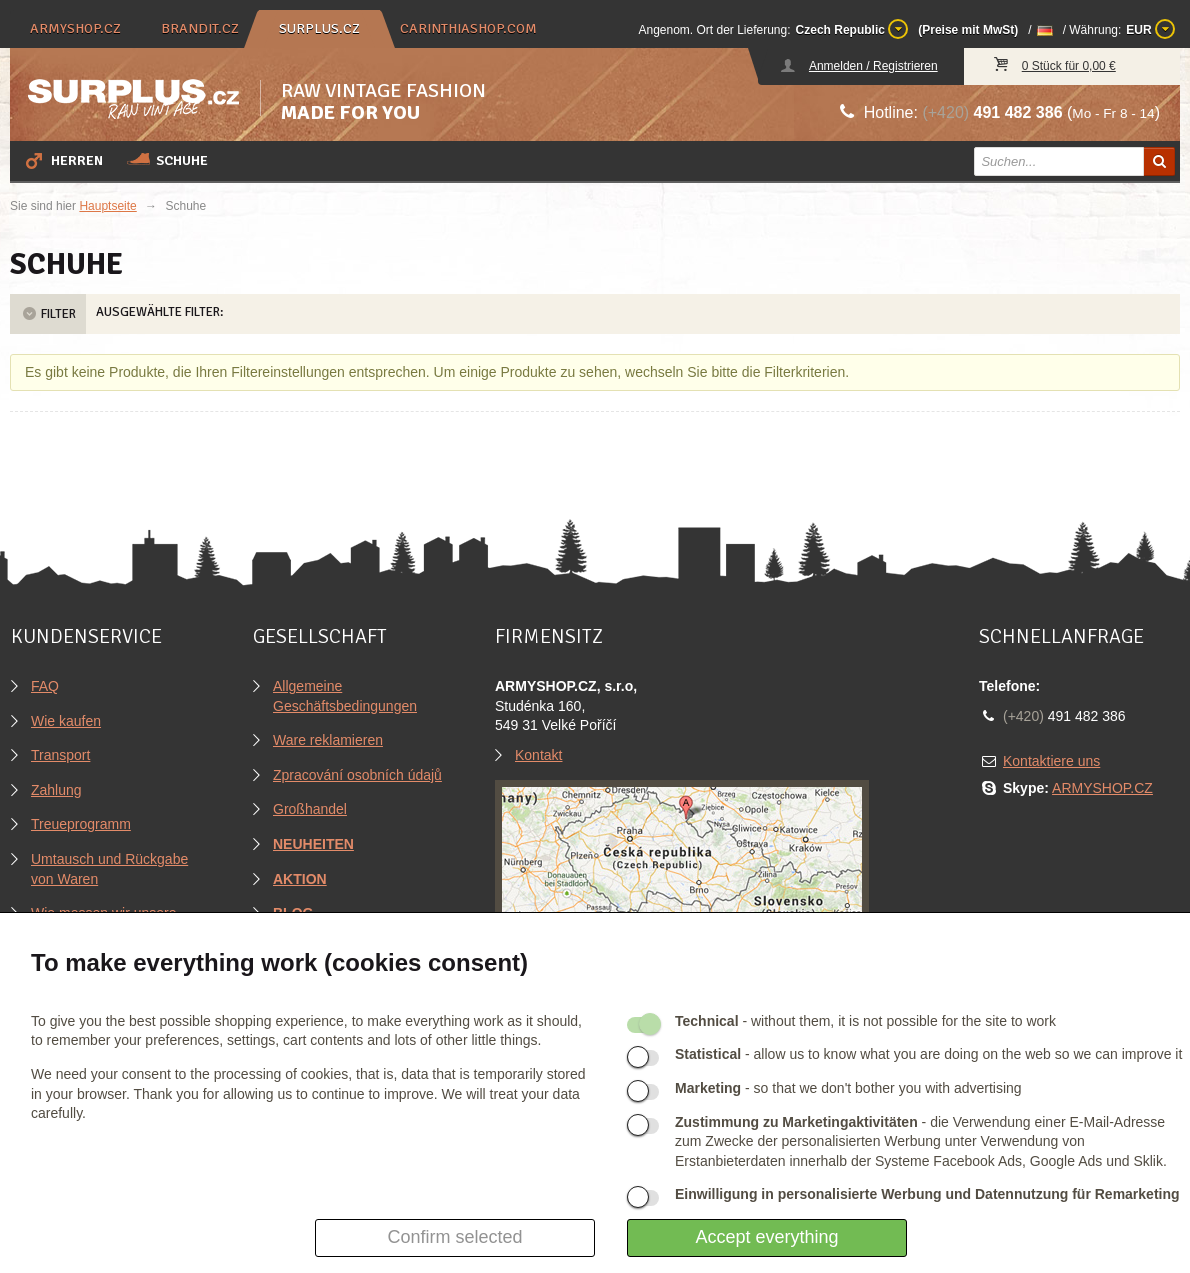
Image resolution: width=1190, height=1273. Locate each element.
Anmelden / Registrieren (873, 66)
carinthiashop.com (468, 28)
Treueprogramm (81, 824)
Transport (60, 755)
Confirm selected (454, 1237)
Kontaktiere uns (1051, 761)
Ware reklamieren (328, 740)
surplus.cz (319, 28)
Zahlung (56, 790)
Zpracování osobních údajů (357, 775)
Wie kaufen (66, 721)
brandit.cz (200, 28)
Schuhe (167, 160)
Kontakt (538, 755)
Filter (48, 314)
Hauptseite (107, 206)
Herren (62, 160)
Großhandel (310, 809)
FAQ (45, 686)
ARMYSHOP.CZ (1102, 788)
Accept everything (766, 1237)
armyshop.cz (75, 28)
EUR (1150, 29)
